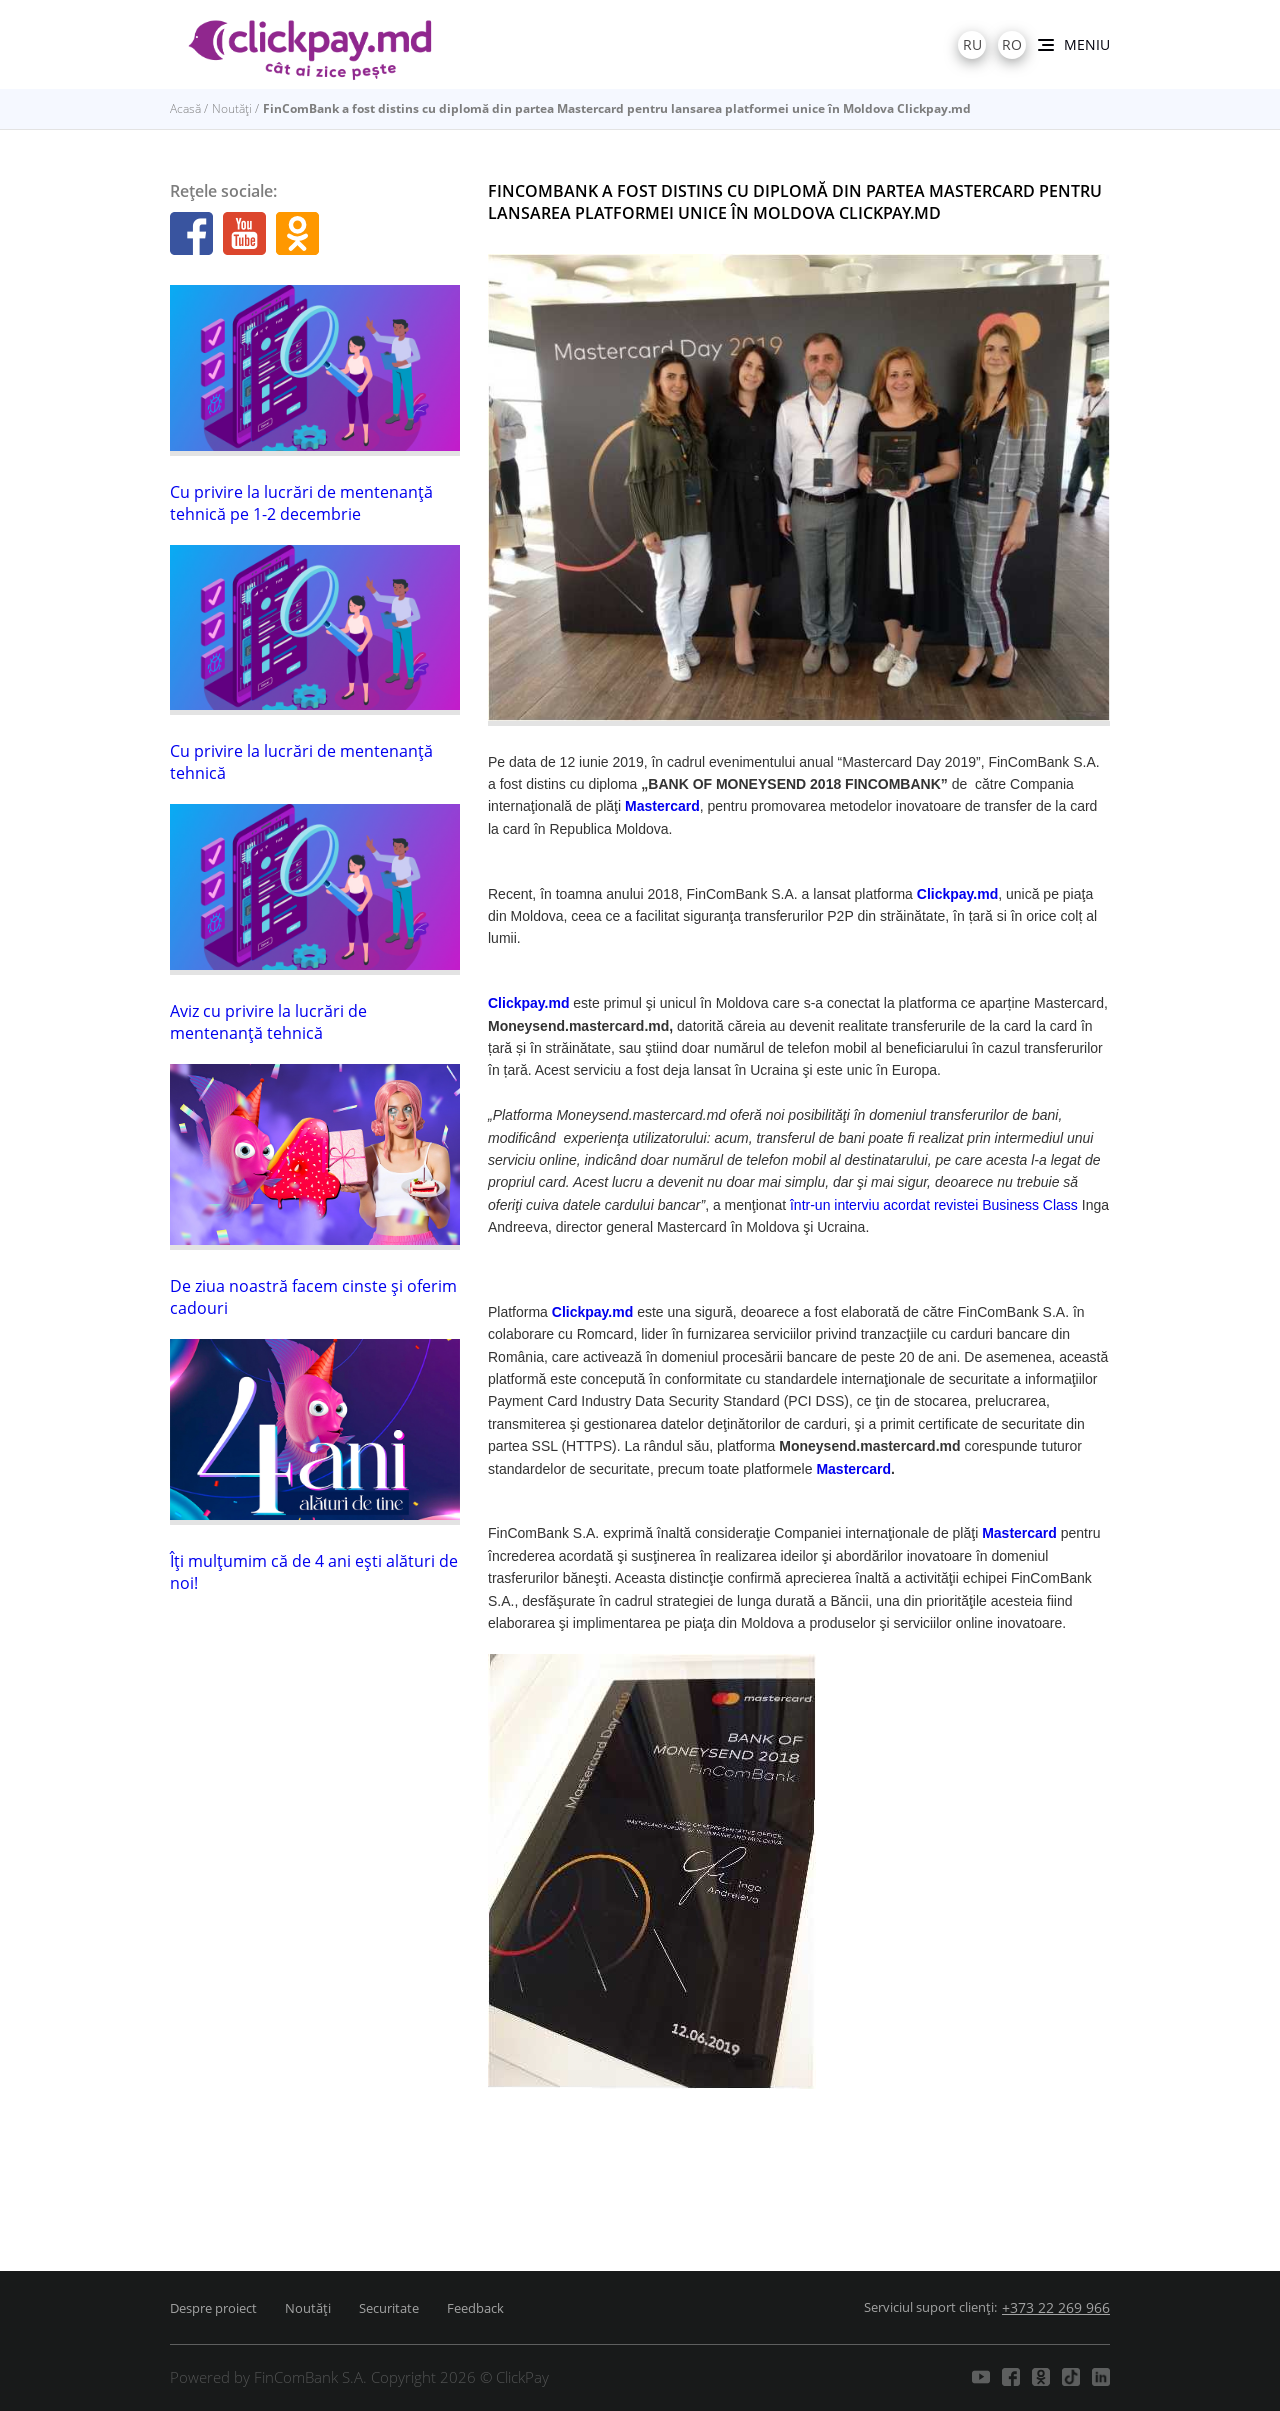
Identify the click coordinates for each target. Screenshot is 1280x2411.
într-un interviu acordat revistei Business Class (934, 1205)
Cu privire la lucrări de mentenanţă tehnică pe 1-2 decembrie (301, 503)
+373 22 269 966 (1056, 2307)
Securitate (389, 2308)
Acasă (185, 108)
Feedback (475, 2308)
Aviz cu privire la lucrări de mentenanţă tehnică (268, 1022)
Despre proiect (213, 2308)
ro (1012, 44)
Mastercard (853, 1469)
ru (972, 44)
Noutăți (232, 108)
